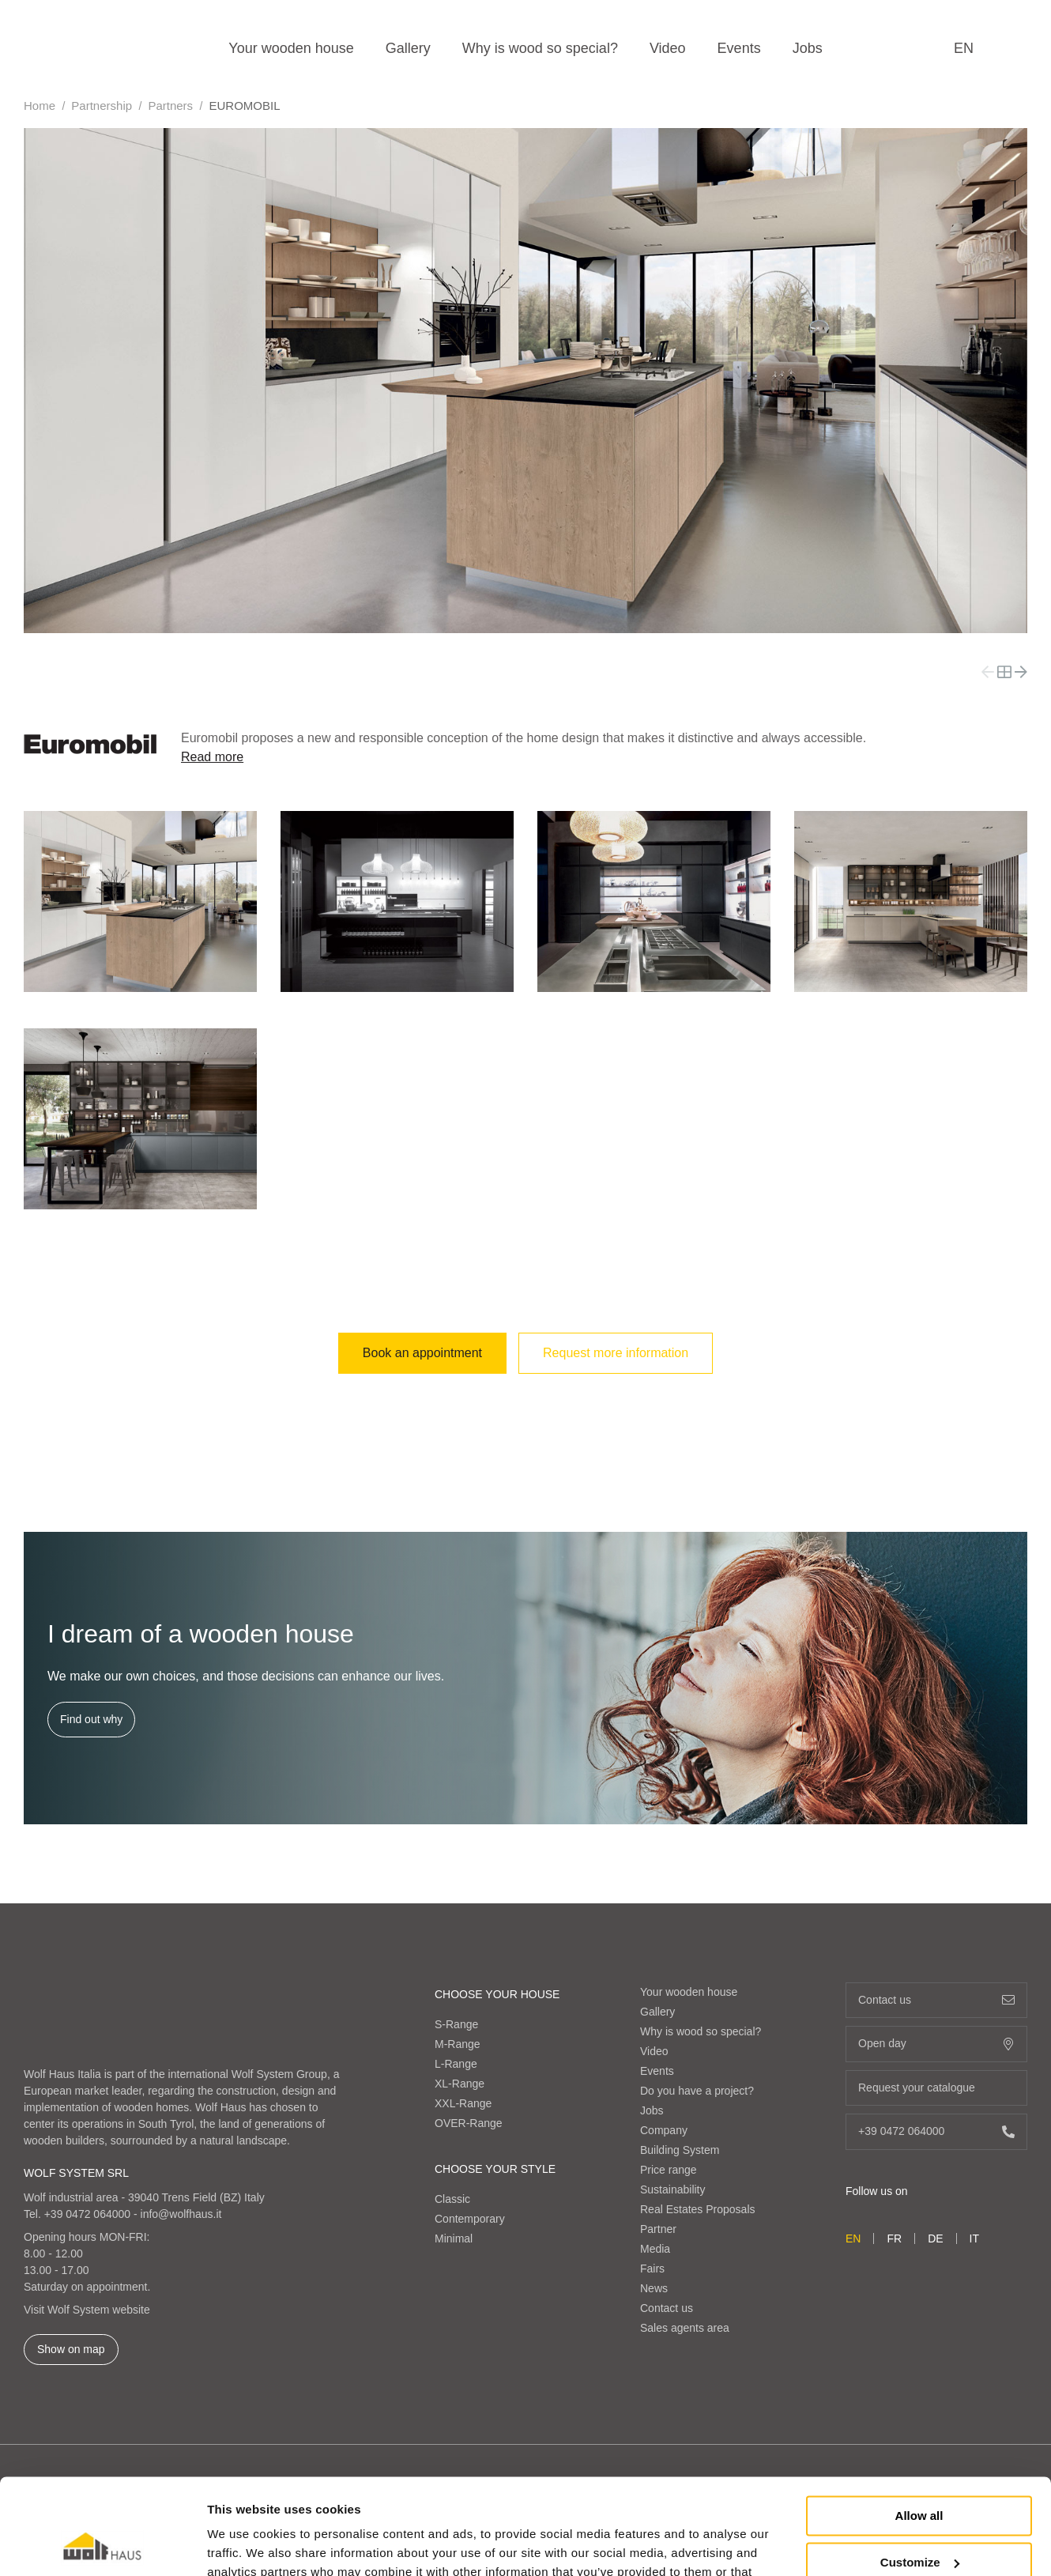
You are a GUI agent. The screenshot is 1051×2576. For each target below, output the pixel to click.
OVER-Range (469, 2123)
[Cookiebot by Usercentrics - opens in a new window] (102, 2545)
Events (739, 48)
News (654, 2288)
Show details (244, 2544)
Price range (668, 2169)
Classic (452, 2199)
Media (655, 2248)
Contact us (666, 2308)
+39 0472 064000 (87, 2214)
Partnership (101, 105)
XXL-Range (463, 2103)
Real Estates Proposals (697, 2209)
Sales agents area (684, 2327)
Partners (170, 105)
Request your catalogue (936, 2088)
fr (894, 2238)
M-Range (457, 2044)
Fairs (652, 2268)
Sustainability (673, 2189)
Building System (679, 2150)
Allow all (919, 2426)
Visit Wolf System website (87, 2309)
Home (39, 105)
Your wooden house (290, 48)
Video (668, 48)
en (964, 48)
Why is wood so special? (540, 48)
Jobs (808, 48)
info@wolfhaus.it (181, 2214)
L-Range (456, 2063)
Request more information (615, 1353)
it (974, 2238)
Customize (919, 2472)
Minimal (454, 2238)
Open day (936, 2043)
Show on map (71, 2349)
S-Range (456, 2024)
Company (663, 2130)
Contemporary (470, 2218)
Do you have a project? (697, 2090)
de (935, 2238)
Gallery (408, 48)
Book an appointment (422, 1353)
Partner (658, 2229)
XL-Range (459, 2083)
